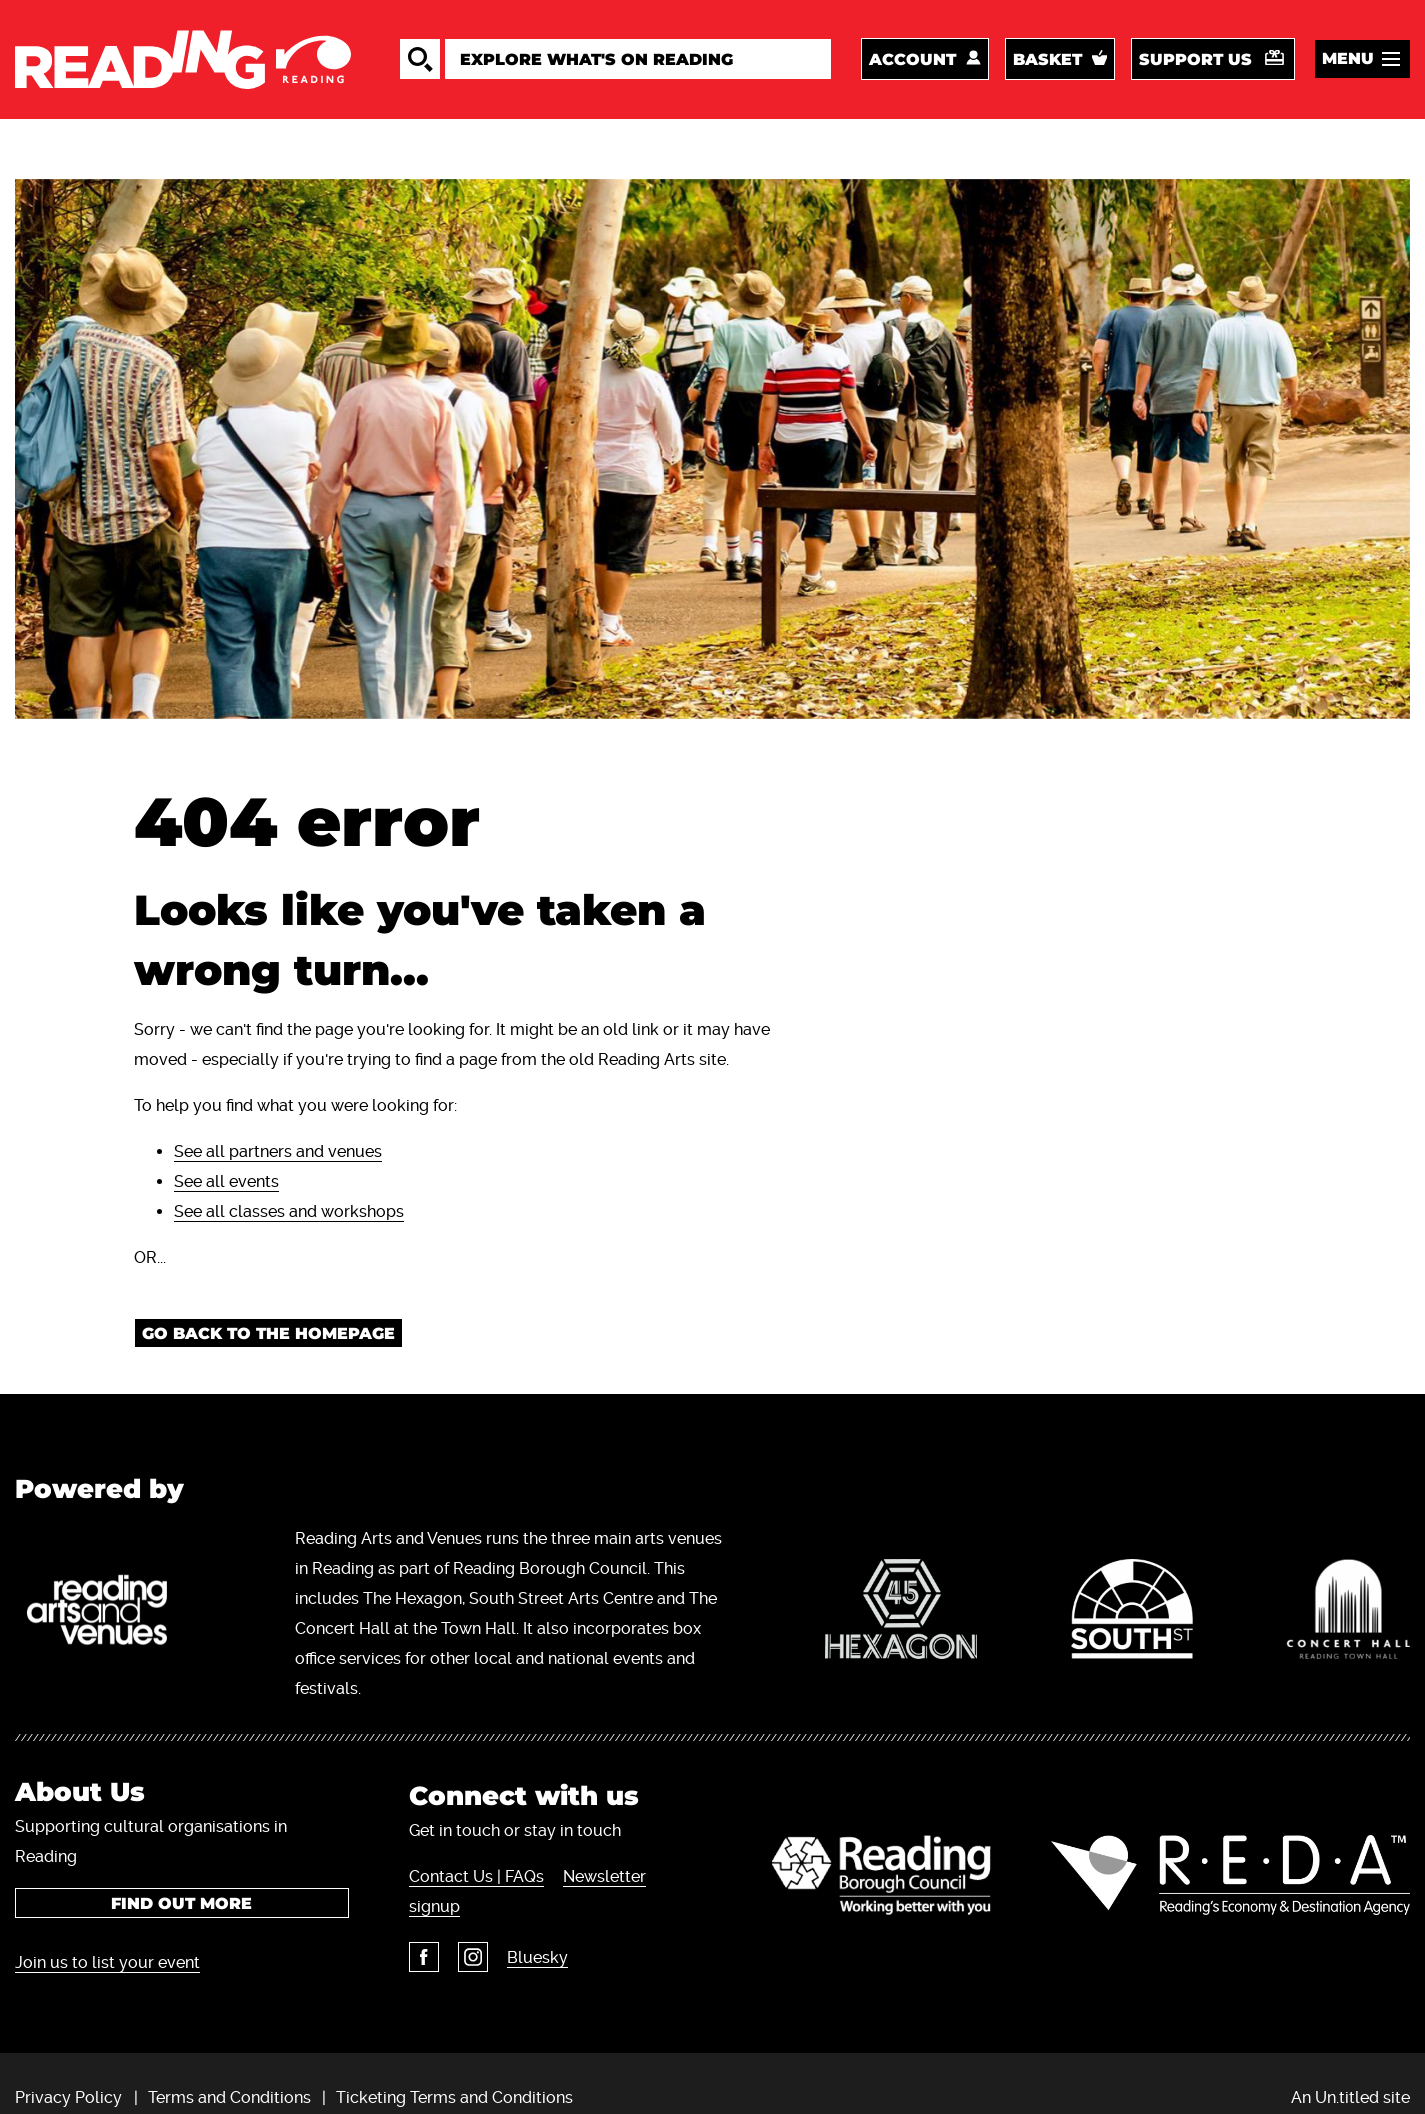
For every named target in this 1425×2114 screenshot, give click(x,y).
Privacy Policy (68, 2097)
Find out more (181, 1903)
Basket (1047, 59)
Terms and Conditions (229, 2097)
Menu (1348, 58)
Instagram (473, 1957)
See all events (226, 1181)
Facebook (424, 1957)
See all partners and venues (278, 1151)
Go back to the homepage (268, 1333)
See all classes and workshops (289, 1211)
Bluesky (537, 1957)
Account (912, 59)
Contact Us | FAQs (476, 1876)
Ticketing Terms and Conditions (454, 2097)
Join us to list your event (107, 1962)
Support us (1195, 59)
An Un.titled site (1350, 2097)
